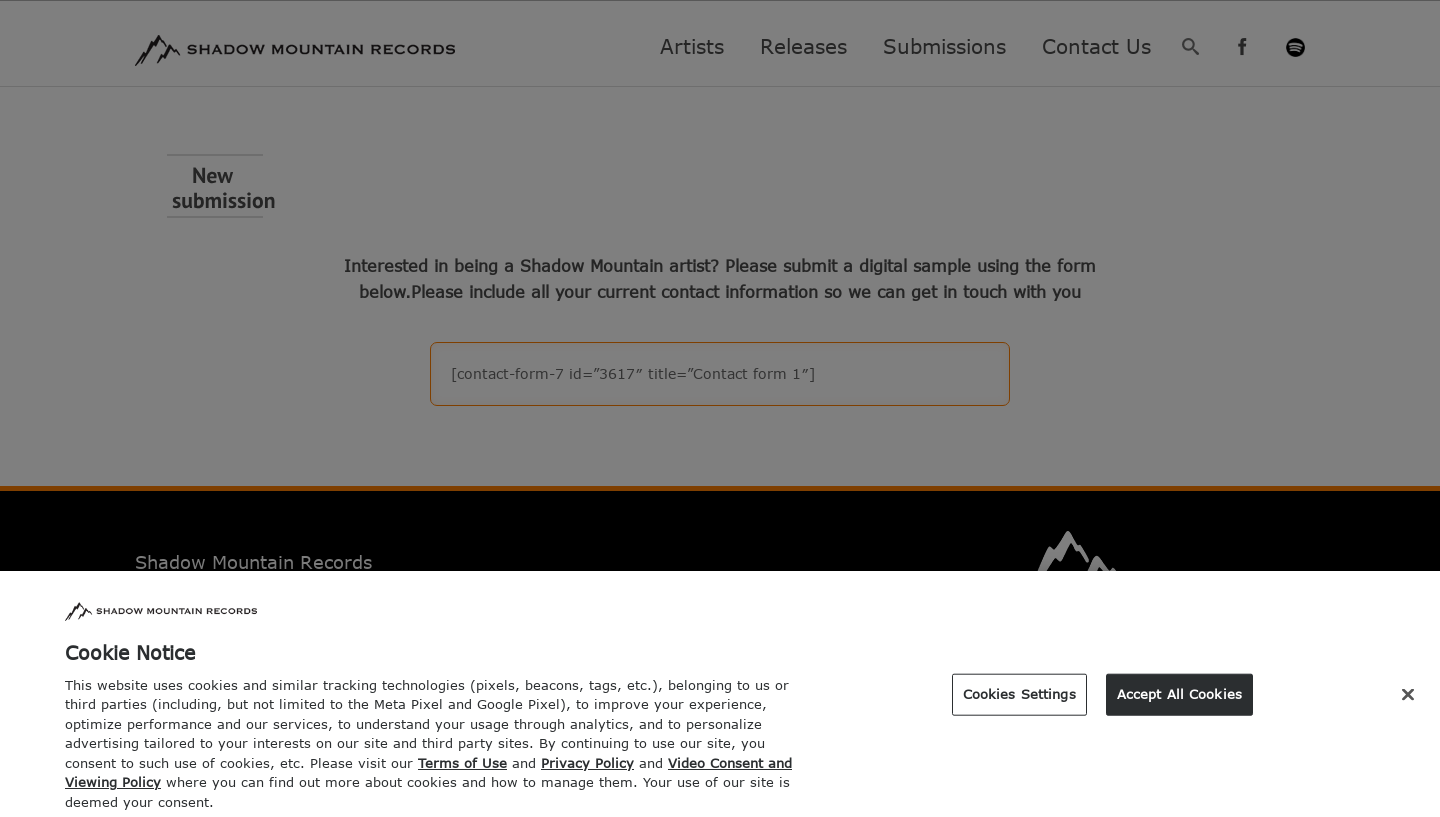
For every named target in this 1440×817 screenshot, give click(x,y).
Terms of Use (462, 769)
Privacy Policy (587, 769)
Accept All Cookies (1179, 700)
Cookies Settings (1019, 700)
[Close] (1408, 701)
